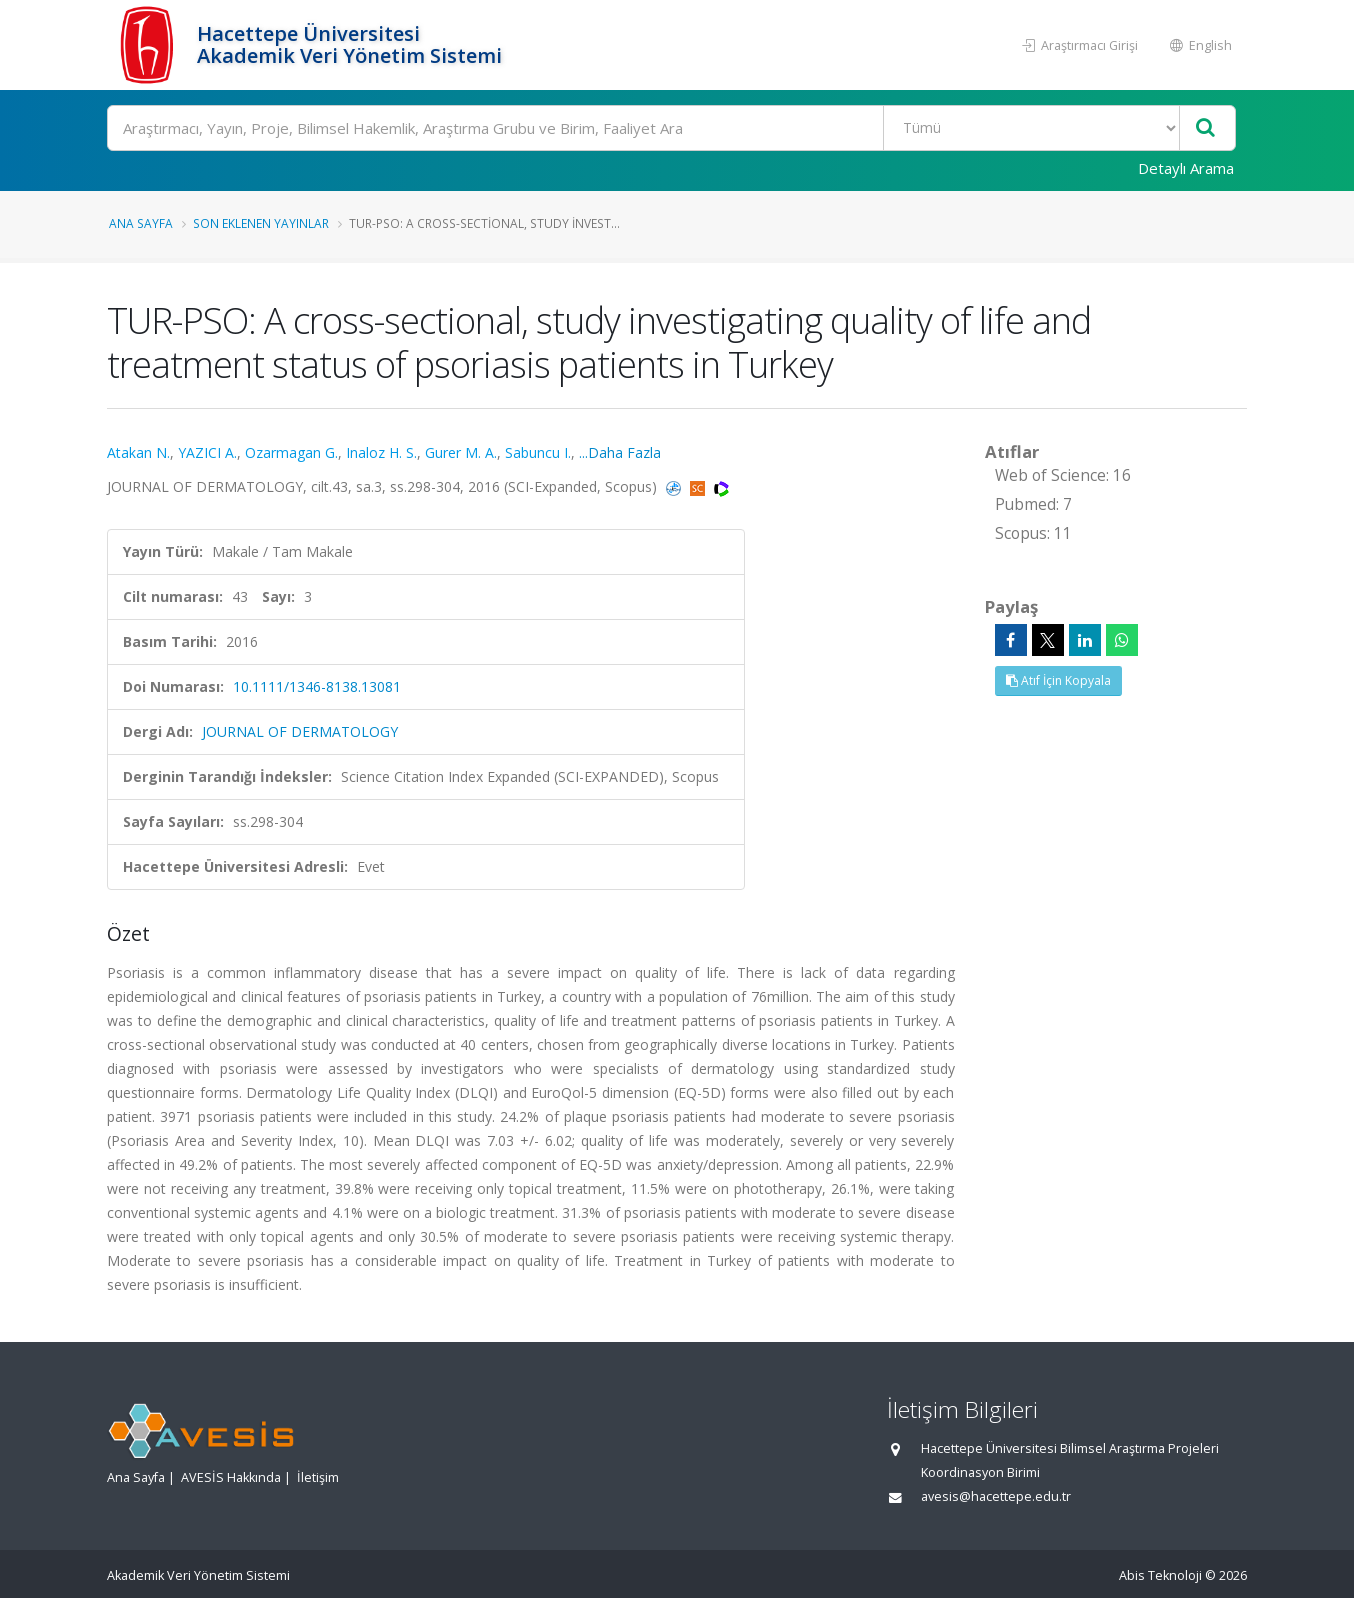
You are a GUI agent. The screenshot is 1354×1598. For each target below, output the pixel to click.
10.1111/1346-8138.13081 (317, 686)
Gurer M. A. (461, 452)
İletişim (318, 1477)
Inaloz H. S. (381, 452)
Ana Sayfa (141, 223)
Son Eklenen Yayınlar (261, 223)
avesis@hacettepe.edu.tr (996, 1496)
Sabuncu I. (538, 452)
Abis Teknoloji (1160, 1575)
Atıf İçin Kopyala (1058, 680)
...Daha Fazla (620, 452)
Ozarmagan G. (291, 452)
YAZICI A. (207, 452)
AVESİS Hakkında (231, 1477)
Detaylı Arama (1186, 168)
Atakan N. (138, 452)
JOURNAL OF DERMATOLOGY (300, 731)
